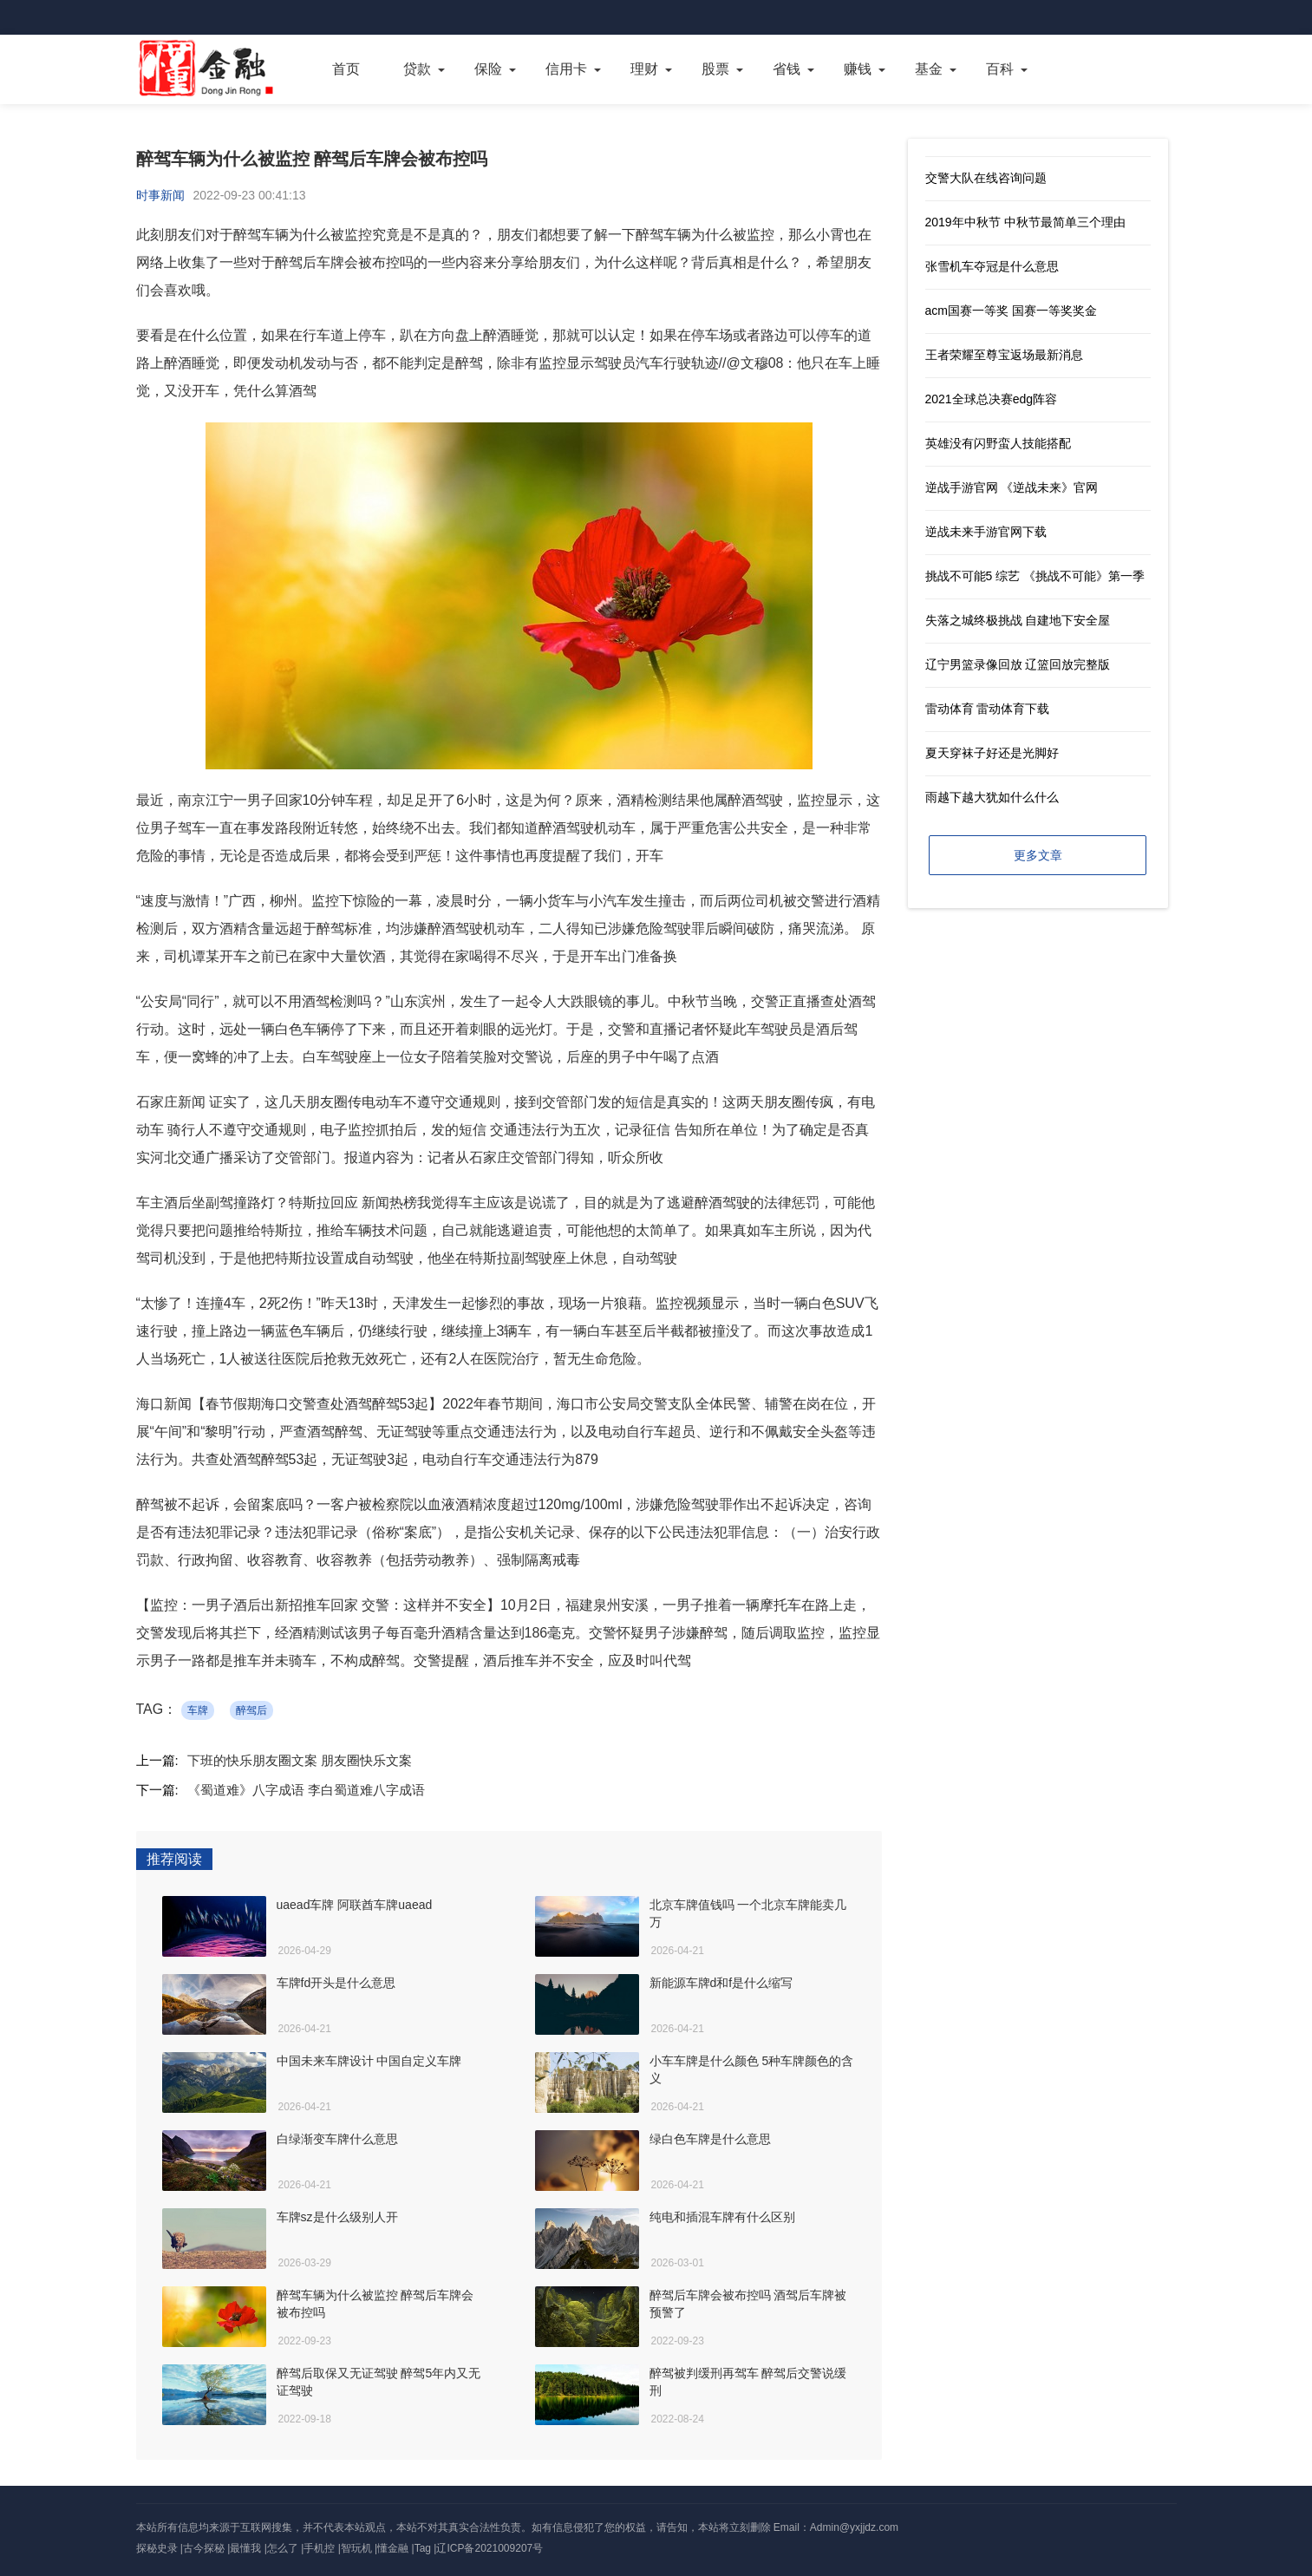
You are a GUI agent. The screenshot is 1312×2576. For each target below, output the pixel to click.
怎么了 (282, 2548)
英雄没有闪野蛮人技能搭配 (998, 443)
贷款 (417, 69)
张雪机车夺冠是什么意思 (992, 266)
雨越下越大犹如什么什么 (992, 797)
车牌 (197, 1710)
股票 (715, 69)
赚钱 (857, 69)
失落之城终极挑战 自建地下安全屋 (1018, 620)
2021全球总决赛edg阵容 (991, 399)
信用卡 (566, 69)
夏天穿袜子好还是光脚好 (992, 753)
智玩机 (356, 2548)
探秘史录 (157, 2548)
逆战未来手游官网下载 (986, 532)
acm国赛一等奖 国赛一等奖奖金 (1011, 310)
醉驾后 (251, 1710)
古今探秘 (204, 2548)
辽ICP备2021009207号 (489, 2548)
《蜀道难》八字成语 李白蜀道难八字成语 (306, 1789)
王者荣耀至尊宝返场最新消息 (1004, 355)
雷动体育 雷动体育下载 (987, 709)
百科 (1000, 69)
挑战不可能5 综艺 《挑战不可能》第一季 (1035, 576)
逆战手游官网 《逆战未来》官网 (1012, 487)
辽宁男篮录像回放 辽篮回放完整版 (1018, 664)
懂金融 (392, 2548)
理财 (644, 69)
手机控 (319, 2548)
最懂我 (245, 2548)
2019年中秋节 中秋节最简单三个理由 (1025, 222)
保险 (488, 69)
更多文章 (1038, 855)
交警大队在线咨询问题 (986, 178)
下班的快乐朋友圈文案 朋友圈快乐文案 (299, 1760)
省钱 (786, 69)
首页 (346, 69)
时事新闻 (160, 195)
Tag (422, 2548)
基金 (929, 69)
